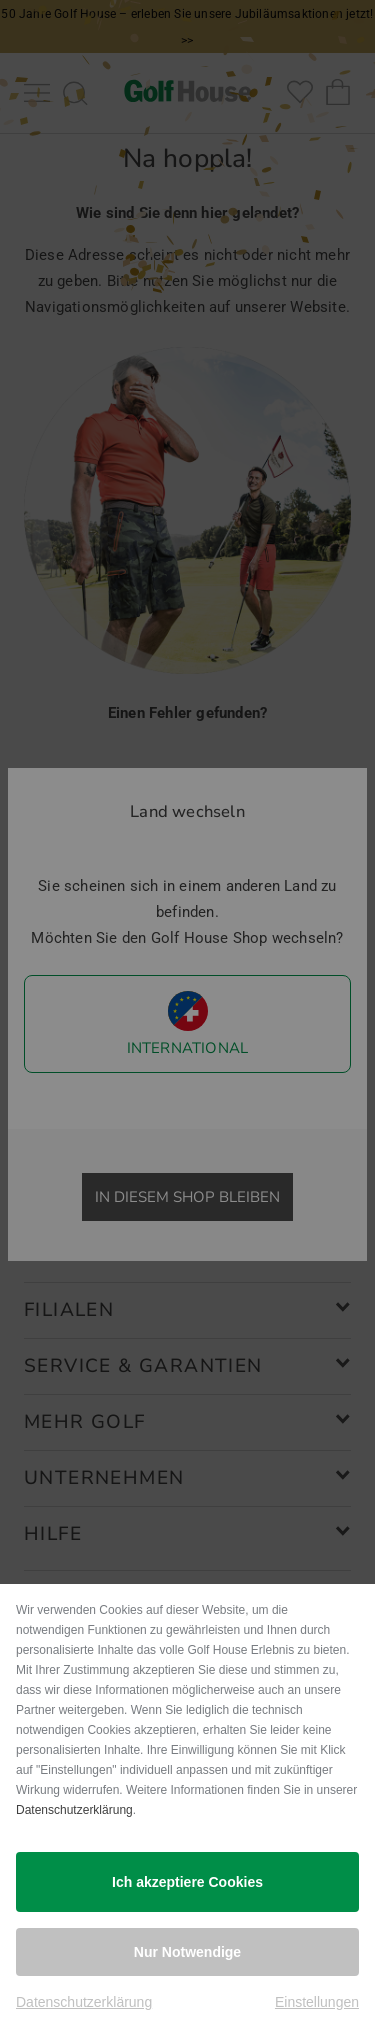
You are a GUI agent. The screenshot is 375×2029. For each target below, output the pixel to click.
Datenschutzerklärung (74, 1810)
